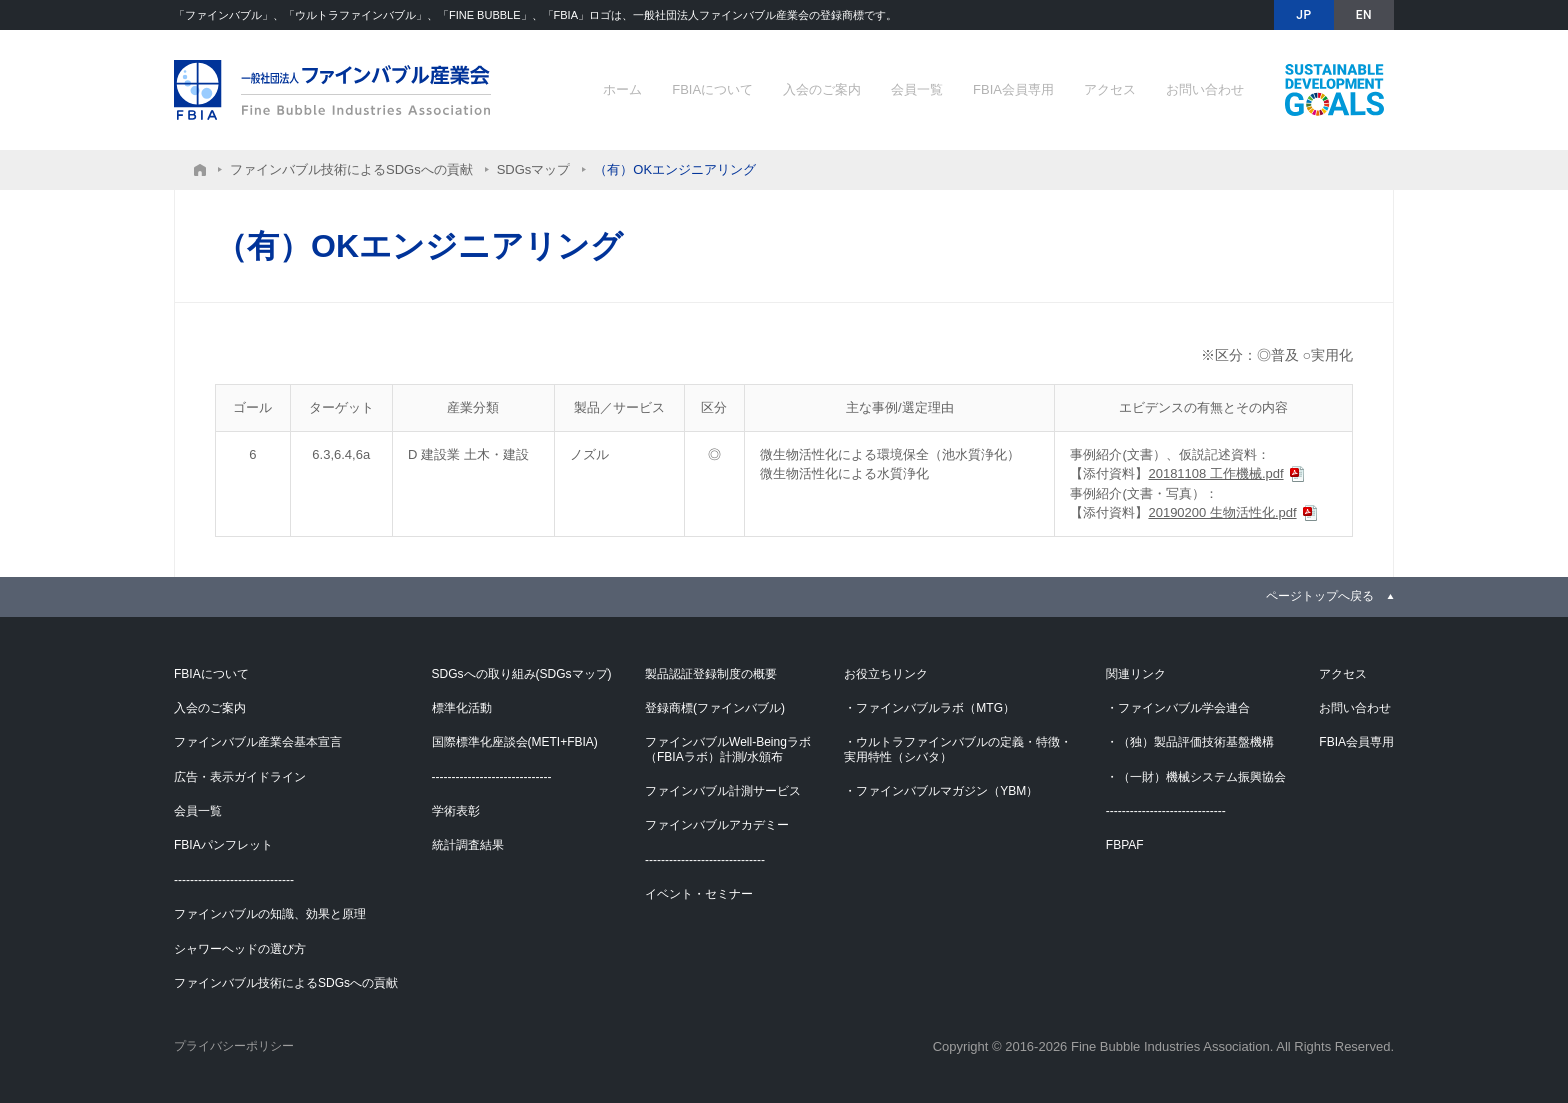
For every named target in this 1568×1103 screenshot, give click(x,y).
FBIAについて (712, 89)
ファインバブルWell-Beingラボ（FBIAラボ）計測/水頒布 (728, 749)
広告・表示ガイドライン (240, 777)
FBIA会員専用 (1013, 89)
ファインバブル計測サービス (723, 791)
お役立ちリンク (886, 674)
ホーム (622, 89)
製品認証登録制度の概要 (711, 674)
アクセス (1110, 89)
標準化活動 (462, 708)
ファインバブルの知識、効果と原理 (270, 914)
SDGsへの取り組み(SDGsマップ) (522, 674)
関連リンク (1136, 674)
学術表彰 (456, 811)
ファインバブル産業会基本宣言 (258, 742)
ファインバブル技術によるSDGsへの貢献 (1334, 90)
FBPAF (1125, 845)
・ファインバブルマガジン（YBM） (941, 791)
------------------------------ (234, 880)
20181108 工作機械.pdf (1215, 473)
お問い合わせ (1205, 89)
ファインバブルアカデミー (717, 825)
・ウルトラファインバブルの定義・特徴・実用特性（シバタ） (958, 749)
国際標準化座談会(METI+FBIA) (515, 742)
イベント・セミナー (699, 894)
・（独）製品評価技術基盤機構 (1190, 742)
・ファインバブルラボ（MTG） (929, 708)
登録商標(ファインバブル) (715, 708)
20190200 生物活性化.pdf (1222, 512)
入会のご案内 (822, 89)
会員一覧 (917, 89)
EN (1364, 15)
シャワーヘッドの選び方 (240, 949)
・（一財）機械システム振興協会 (1196, 777)
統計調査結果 (468, 845)
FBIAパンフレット (223, 845)
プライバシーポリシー (234, 1046)
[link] (1330, 596)
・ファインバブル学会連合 (1178, 708)
